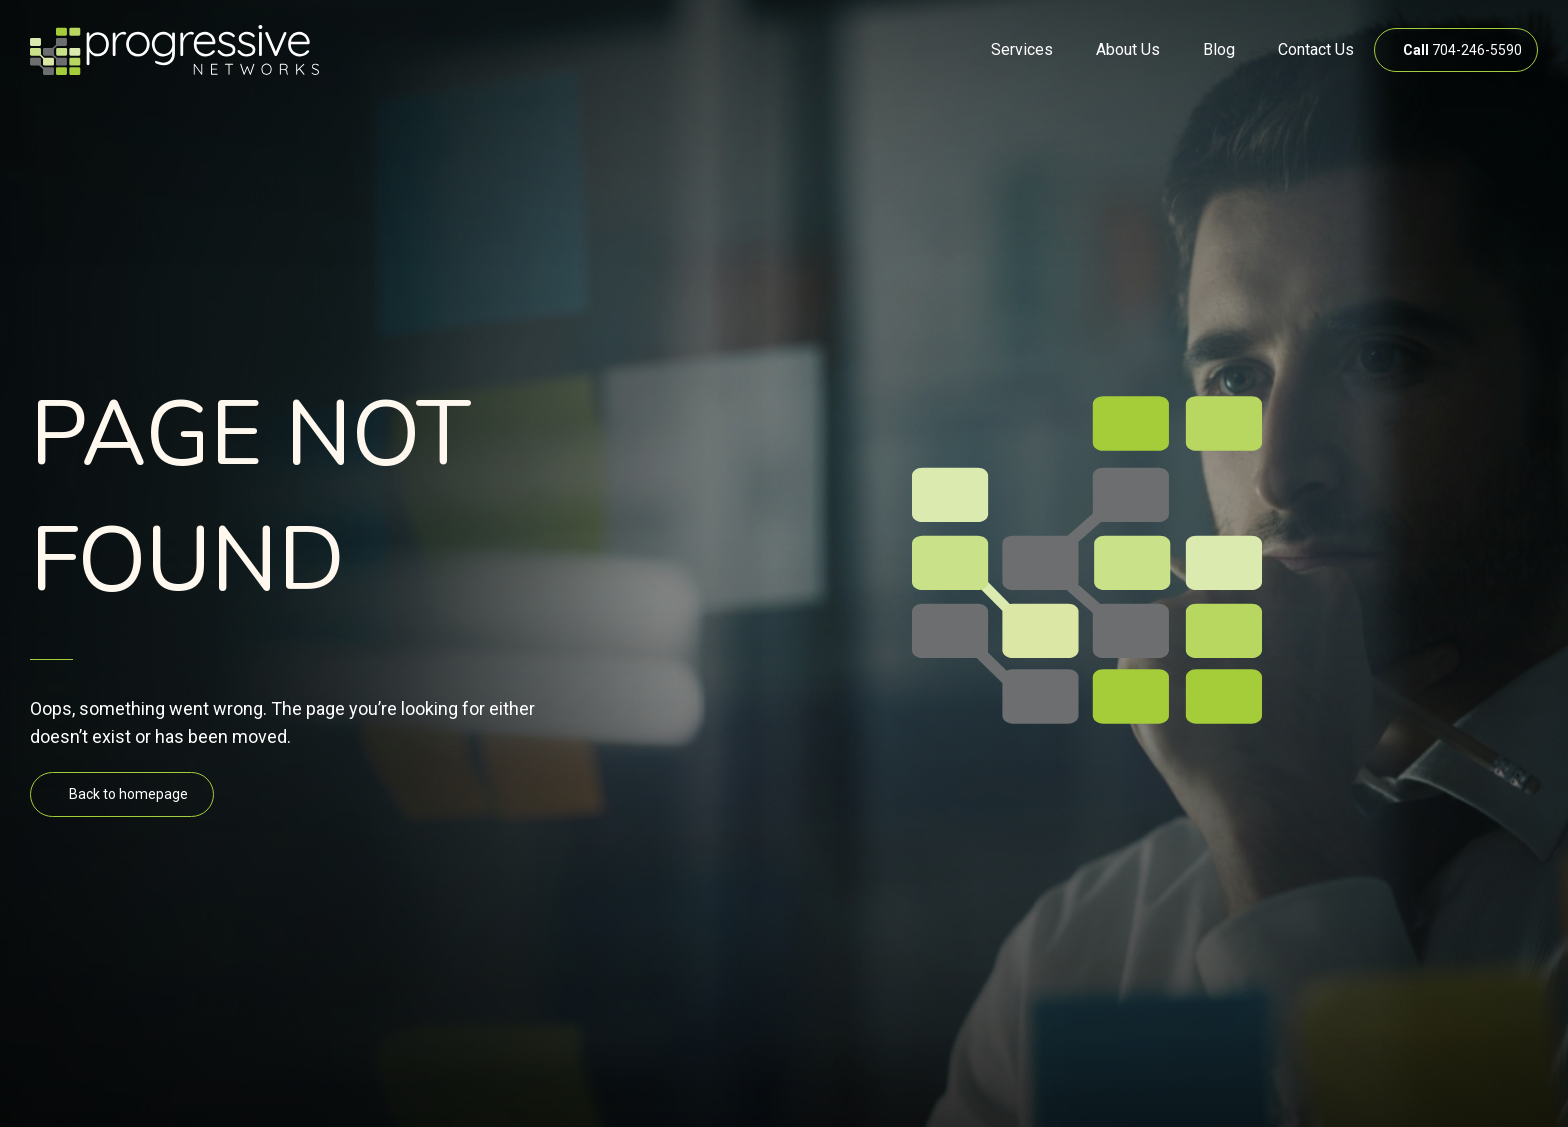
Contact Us (1316, 49)
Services (1022, 49)
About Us (1128, 49)
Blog (1219, 49)
